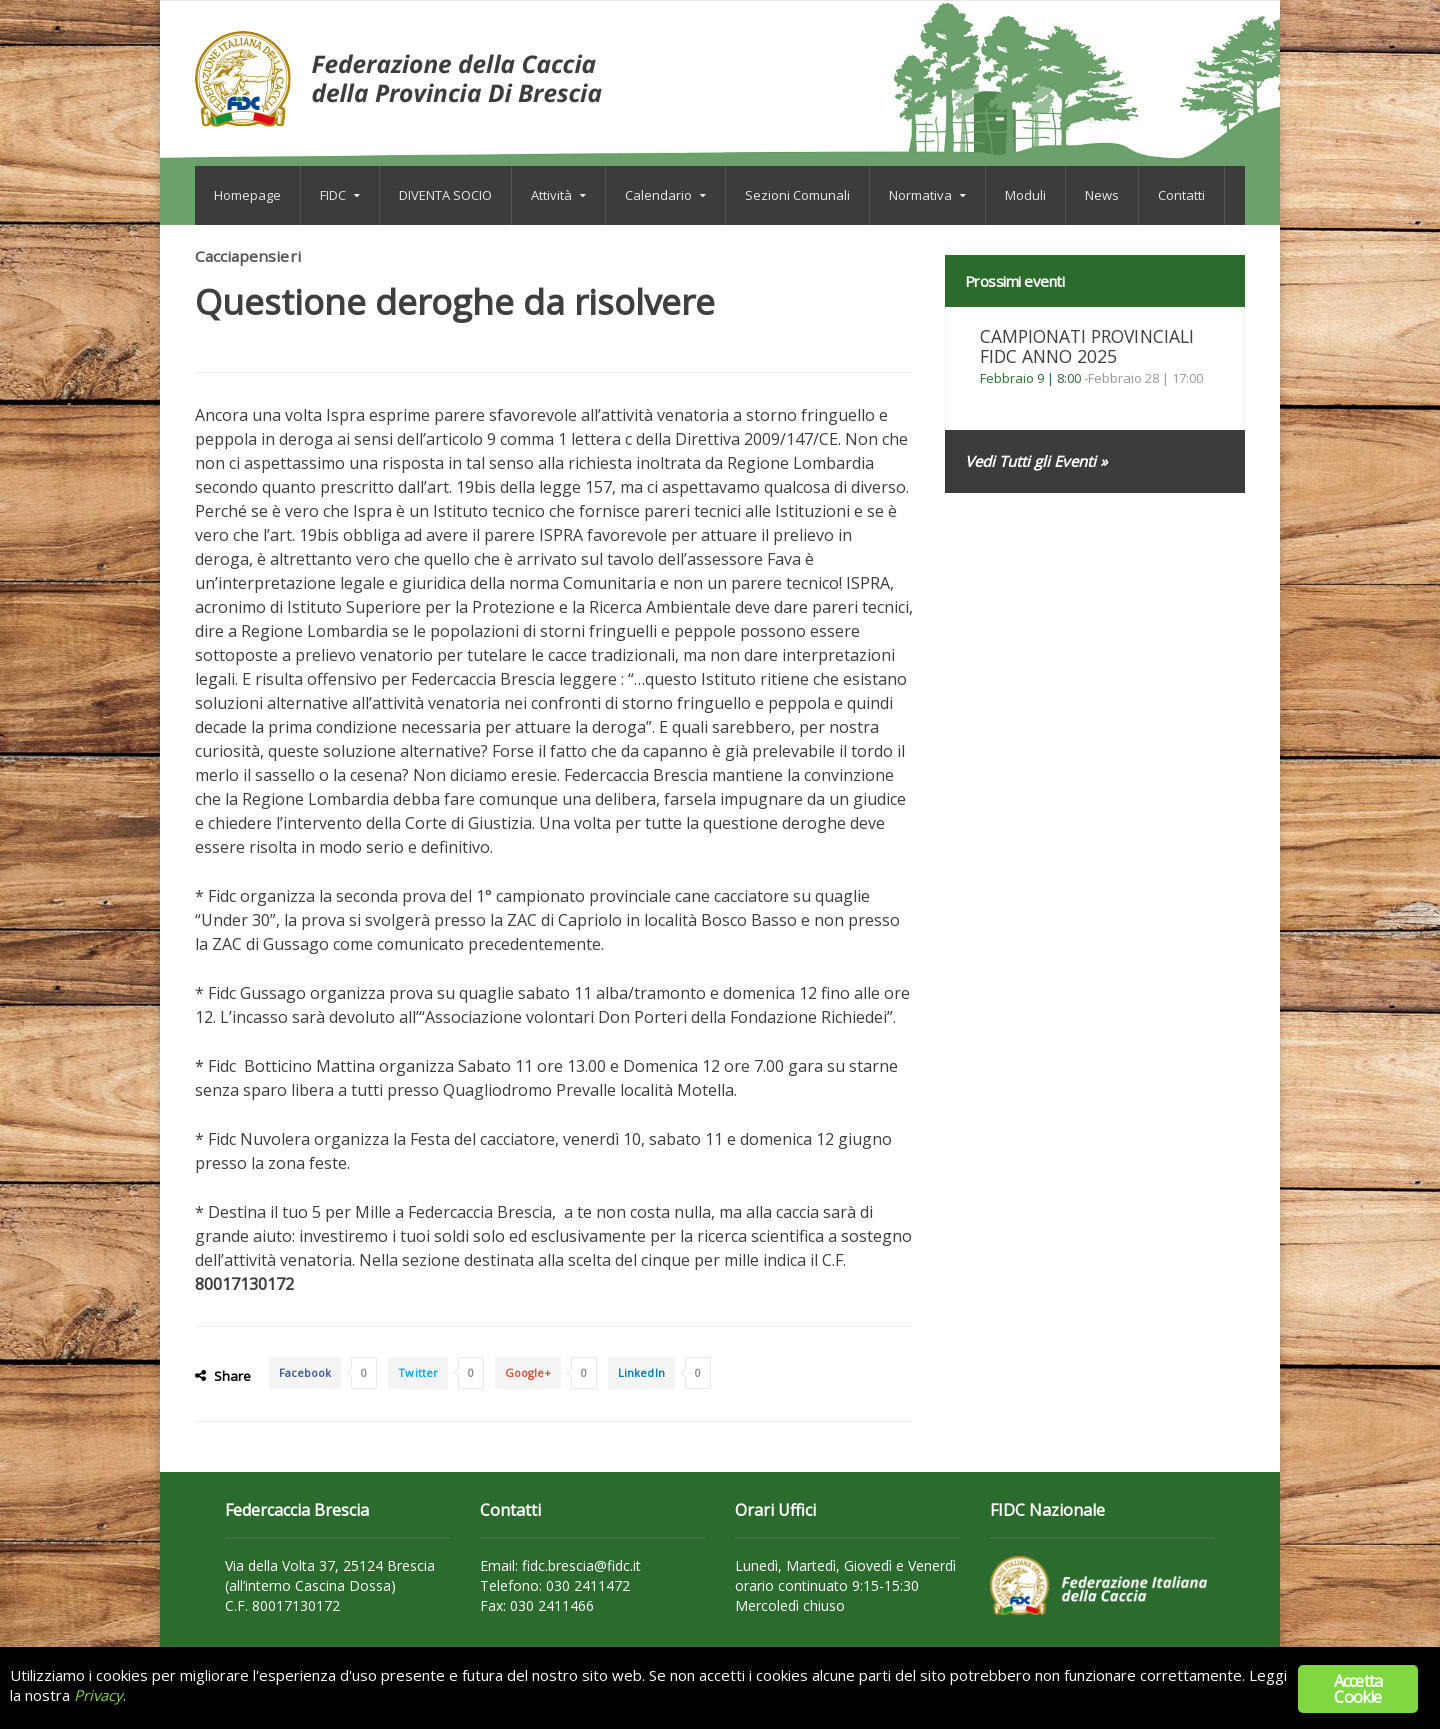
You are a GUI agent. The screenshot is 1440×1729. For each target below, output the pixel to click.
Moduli (1025, 195)
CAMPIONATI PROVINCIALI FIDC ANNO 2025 (1091, 346)
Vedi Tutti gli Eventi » (1035, 461)
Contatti (1181, 195)
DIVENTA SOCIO (445, 195)
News (1102, 195)
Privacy (98, 1696)
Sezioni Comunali (797, 195)
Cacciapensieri (248, 256)
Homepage (247, 195)
